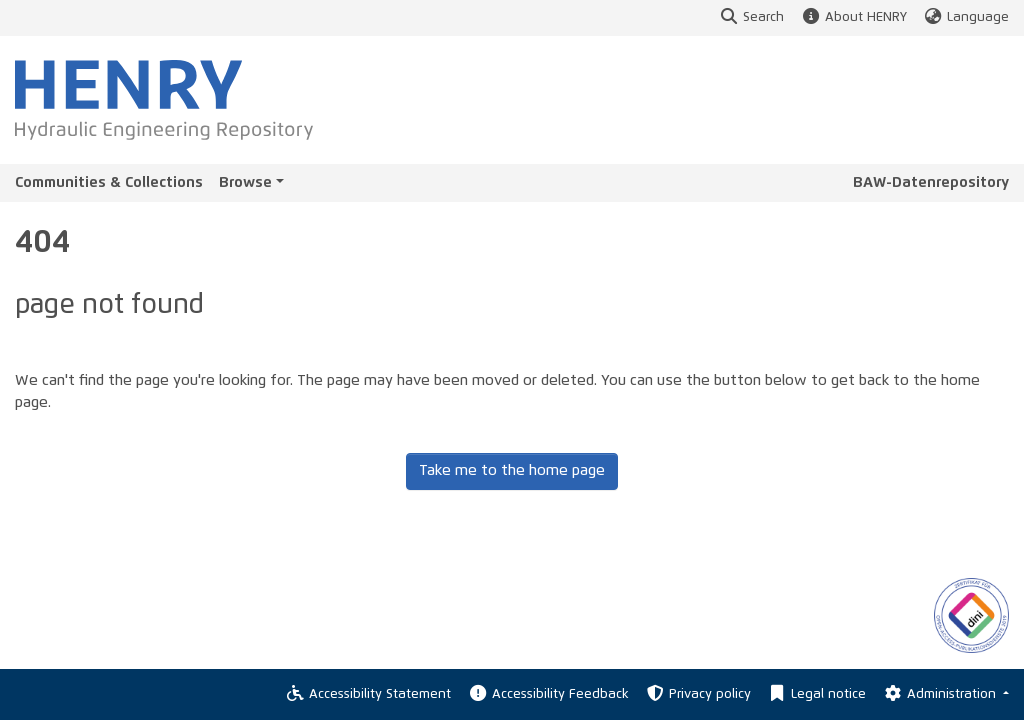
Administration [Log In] (940, 694)
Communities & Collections (109, 182)
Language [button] (966, 17)
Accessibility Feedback (547, 694)
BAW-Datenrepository (931, 182)
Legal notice (816, 694)
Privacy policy (698, 694)
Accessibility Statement (368, 694)
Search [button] (751, 17)
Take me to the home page (512, 470)
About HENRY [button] (853, 17)
